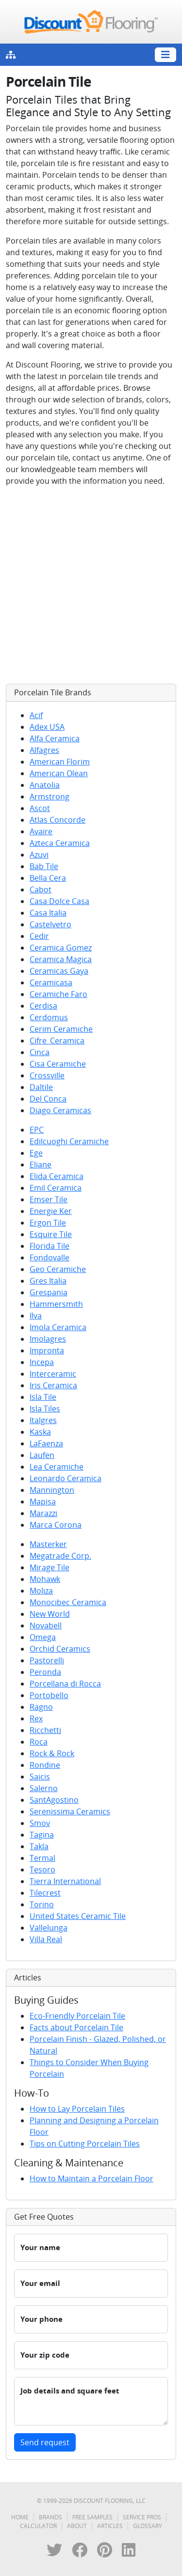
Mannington (52, 1490)
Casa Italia (48, 912)
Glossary (147, 2526)
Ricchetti (45, 1730)
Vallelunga (48, 1927)
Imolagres (48, 1339)
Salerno (44, 1788)
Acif (36, 715)
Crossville (47, 1075)
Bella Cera (48, 878)
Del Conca (48, 1098)
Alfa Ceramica (55, 738)
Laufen (42, 1455)
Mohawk (45, 1579)
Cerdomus (49, 1017)
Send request (44, 2442)
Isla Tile (43, 1397)
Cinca (40, 1052)
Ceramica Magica (61, 959)
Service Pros (142, 2517)
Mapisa (43, 1501)
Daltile (41, 1087)
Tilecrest (45, 1892)
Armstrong (49, 796)
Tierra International (65, 1881)
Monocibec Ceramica (68, 1602)
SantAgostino (54, 1799)
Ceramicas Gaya (59, 971)
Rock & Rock (52, 1753)
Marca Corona (56, 1524)
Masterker (48, 1544)
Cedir (39, 936)
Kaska (40, 1431)
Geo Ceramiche (58, 1269)
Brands (50, 2517)
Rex (36, 1718)
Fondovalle (49, 1257)
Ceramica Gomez (61, 947)
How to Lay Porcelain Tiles (77, 2108)
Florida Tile (49, 1246)
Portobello (49, 1695)
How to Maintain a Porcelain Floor (91, 2178)
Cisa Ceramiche (58, 1063)
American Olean (59, 773)
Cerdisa (43, 1005)
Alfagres (44, 750)
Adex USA (47, 726)
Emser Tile (48, 1199)
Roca (39, 1741)
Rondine (45, 1765)
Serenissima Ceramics (70, 1811)
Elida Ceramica (56, 1176)
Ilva (36, 1315)
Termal (42, 1858)
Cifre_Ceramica (57, 1040)
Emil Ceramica (56, 1187)
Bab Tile (44, 866)
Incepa (42, 1362)
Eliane (40, 1164)
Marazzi (43, 1513)
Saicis (40, 1776)
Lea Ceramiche (56, 1466)
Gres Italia (48, 1280)
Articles (110, 2526)
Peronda (45, 1672)
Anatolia (45, 785)
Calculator (38, 2526)
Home (20, 2517)
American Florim (60, 761)
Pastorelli (47, 1660)
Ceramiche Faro (58, 994)
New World (50, 1614)
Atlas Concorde (57, 819)
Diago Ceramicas (60, 1110)
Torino (42, 1904)
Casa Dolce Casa (59, 901)
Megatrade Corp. (60, 1555)
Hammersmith (56, 1304)
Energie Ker (51, 1211)
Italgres (43, 1420)
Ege (36, 1153)
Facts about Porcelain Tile (76, 2027)
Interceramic (53, 1373)
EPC (37, 1129)
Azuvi (39, 854)
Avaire (41, 831)
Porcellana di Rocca (65, 1683)
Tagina (42, 1834)
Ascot (40, 808)
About (77, 2526)
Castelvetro (50, 924)
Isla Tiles (45, 1408)
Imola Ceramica (58, 1327)
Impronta (47, 1350)
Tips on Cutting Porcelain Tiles (85, 2143)
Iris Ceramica (53, 1385)
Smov (40, 1823)
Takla (39, 1846)
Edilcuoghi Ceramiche (69, 1141)
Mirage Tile (49, 1567)
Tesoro (42, 1869)
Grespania (48, 1292)
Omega (43, 1637)
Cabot (40, 889)
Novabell (46, 1625)
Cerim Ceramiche (61, 1029)
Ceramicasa (51, 982)
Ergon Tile (48, 1222)
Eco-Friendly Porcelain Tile (77, 2015)
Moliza (41, 1590)
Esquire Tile (51, 1234)
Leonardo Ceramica (65, 1478)
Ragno (41, 1707)
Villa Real (46, 1939)
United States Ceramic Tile (78, 1916)
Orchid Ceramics (60, 1648)
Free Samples (92, 2517)
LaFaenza (46, 1443)
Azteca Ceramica (60, 843)
